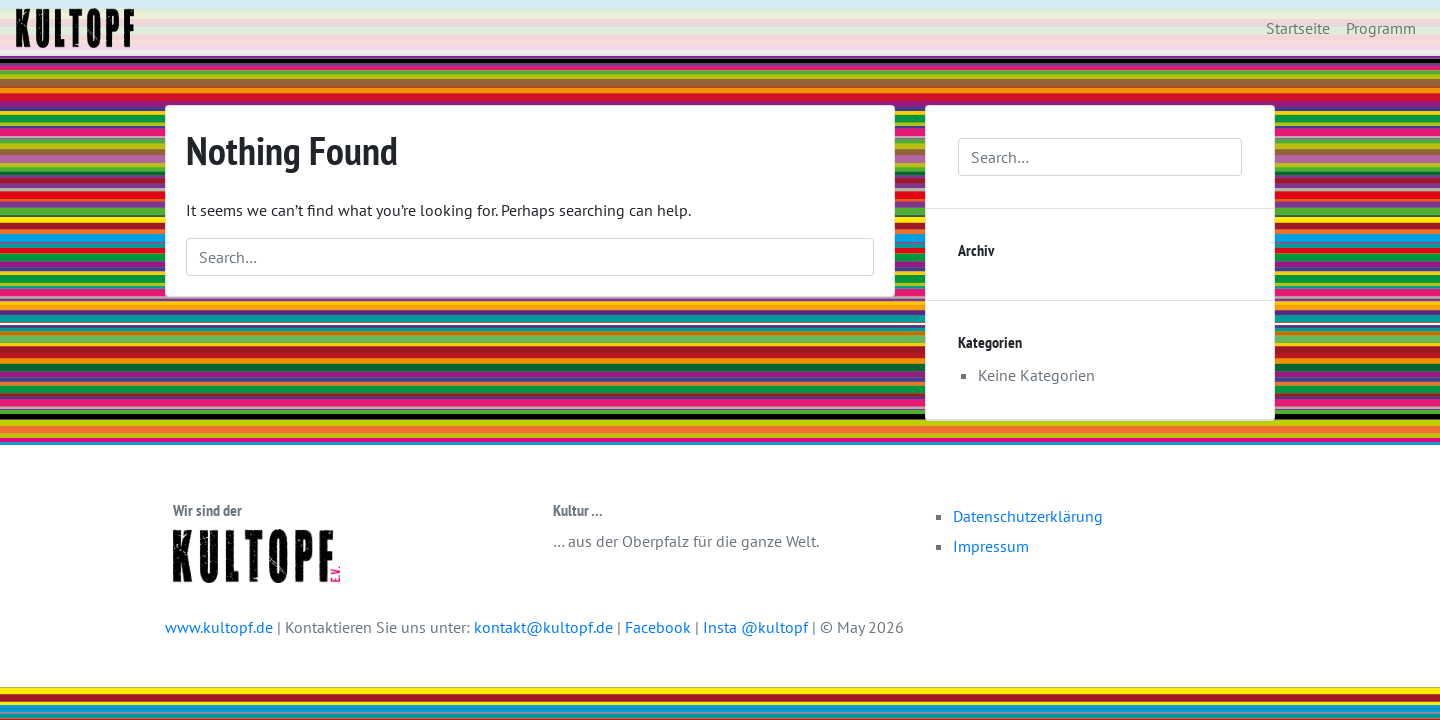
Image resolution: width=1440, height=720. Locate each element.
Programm (1381, 28)
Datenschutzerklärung (1028, 516)
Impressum (991, 546)
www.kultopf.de (219, 627)
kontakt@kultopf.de (543, 627)
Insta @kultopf (757, 627)
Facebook (660, 627)
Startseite (1298, 28)
